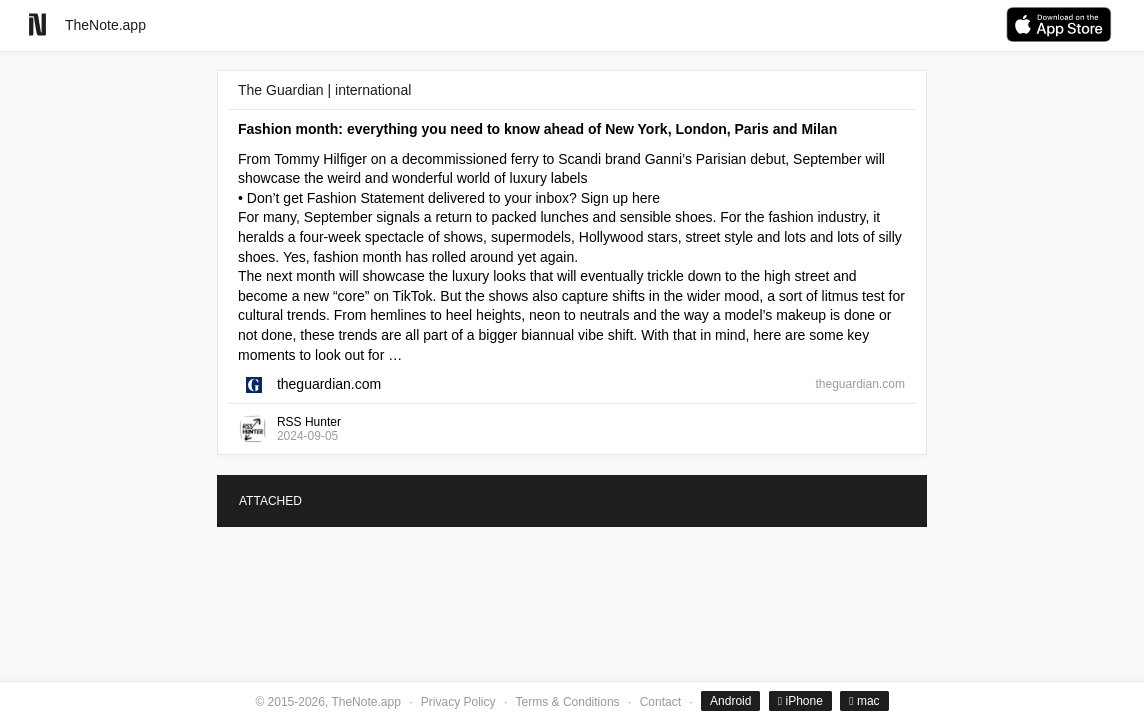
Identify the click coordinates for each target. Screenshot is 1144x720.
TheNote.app (105, 25)
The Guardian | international (324, 90)
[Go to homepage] (37, 24)
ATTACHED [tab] (270, 501)
